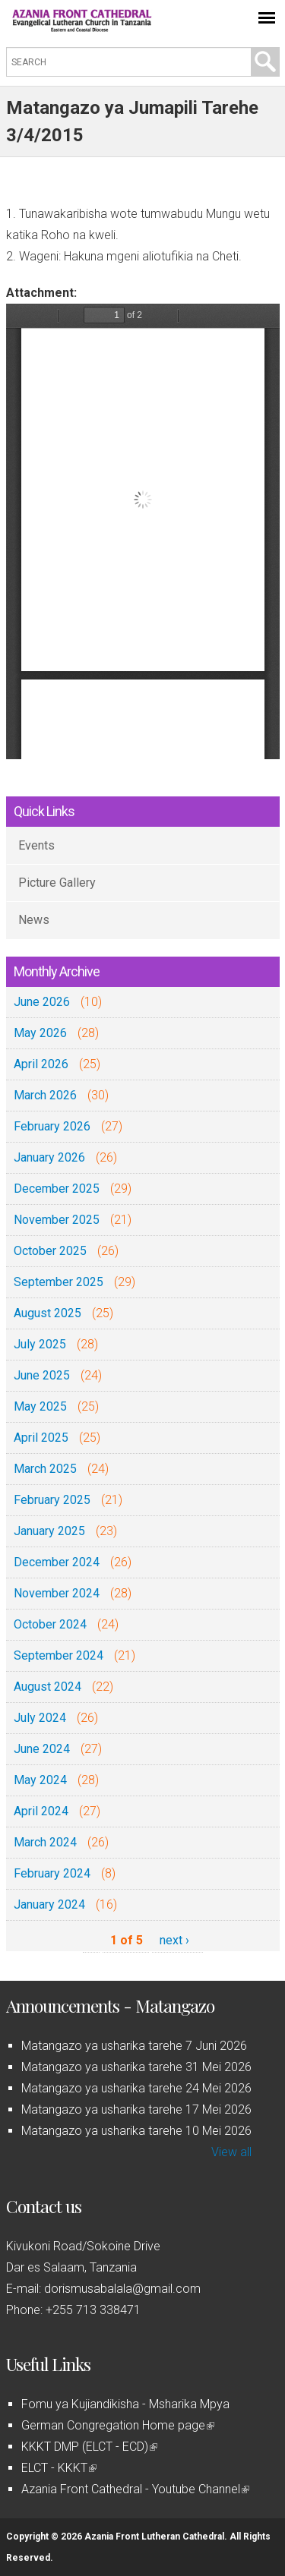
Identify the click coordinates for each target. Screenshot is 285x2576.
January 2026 (49, 1157)
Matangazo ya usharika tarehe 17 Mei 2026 (136, 2109)
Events (36, 845)
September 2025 (58, 1282)
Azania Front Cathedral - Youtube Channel (135, 2489)
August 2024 (47, 1686)
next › (174, 1940)
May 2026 (40, 1033)
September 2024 (58, 1655)
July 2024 (40, 1718)
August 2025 (47, 1313)
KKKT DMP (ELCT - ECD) (89, 2446)
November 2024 (57, 1593)
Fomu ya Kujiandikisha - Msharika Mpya (125, 2404)
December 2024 (57, 1562)
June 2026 (42, 1002)
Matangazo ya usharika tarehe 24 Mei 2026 (136, 2088)
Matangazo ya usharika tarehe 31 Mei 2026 (136, 2067)
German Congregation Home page (117, 2425)
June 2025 (42, 1375)
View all (231, 2152)
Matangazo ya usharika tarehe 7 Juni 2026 (134, 2045)
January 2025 (49, 1531)
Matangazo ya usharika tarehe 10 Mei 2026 (136, 2131)
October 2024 (50, 1624)
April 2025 (41, 1437)
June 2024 (42, 1749)
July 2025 (40, 1344)
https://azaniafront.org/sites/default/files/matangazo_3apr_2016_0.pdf (143, 531)
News (33, 920)
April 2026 (41, 1064)
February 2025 (52, 1500)
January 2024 (49, 1904)
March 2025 (45, 1468)
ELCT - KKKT (59, 2468)
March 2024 (45, 1842)
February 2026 (52, 1126)
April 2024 (41, 1811)
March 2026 (45, 1095)
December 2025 (57, 1188)
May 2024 (40, 1780)
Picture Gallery (57, 882)
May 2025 (40, 1406)
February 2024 (52, 1873)
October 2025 (50, 1251)
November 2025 (57, 1219)
